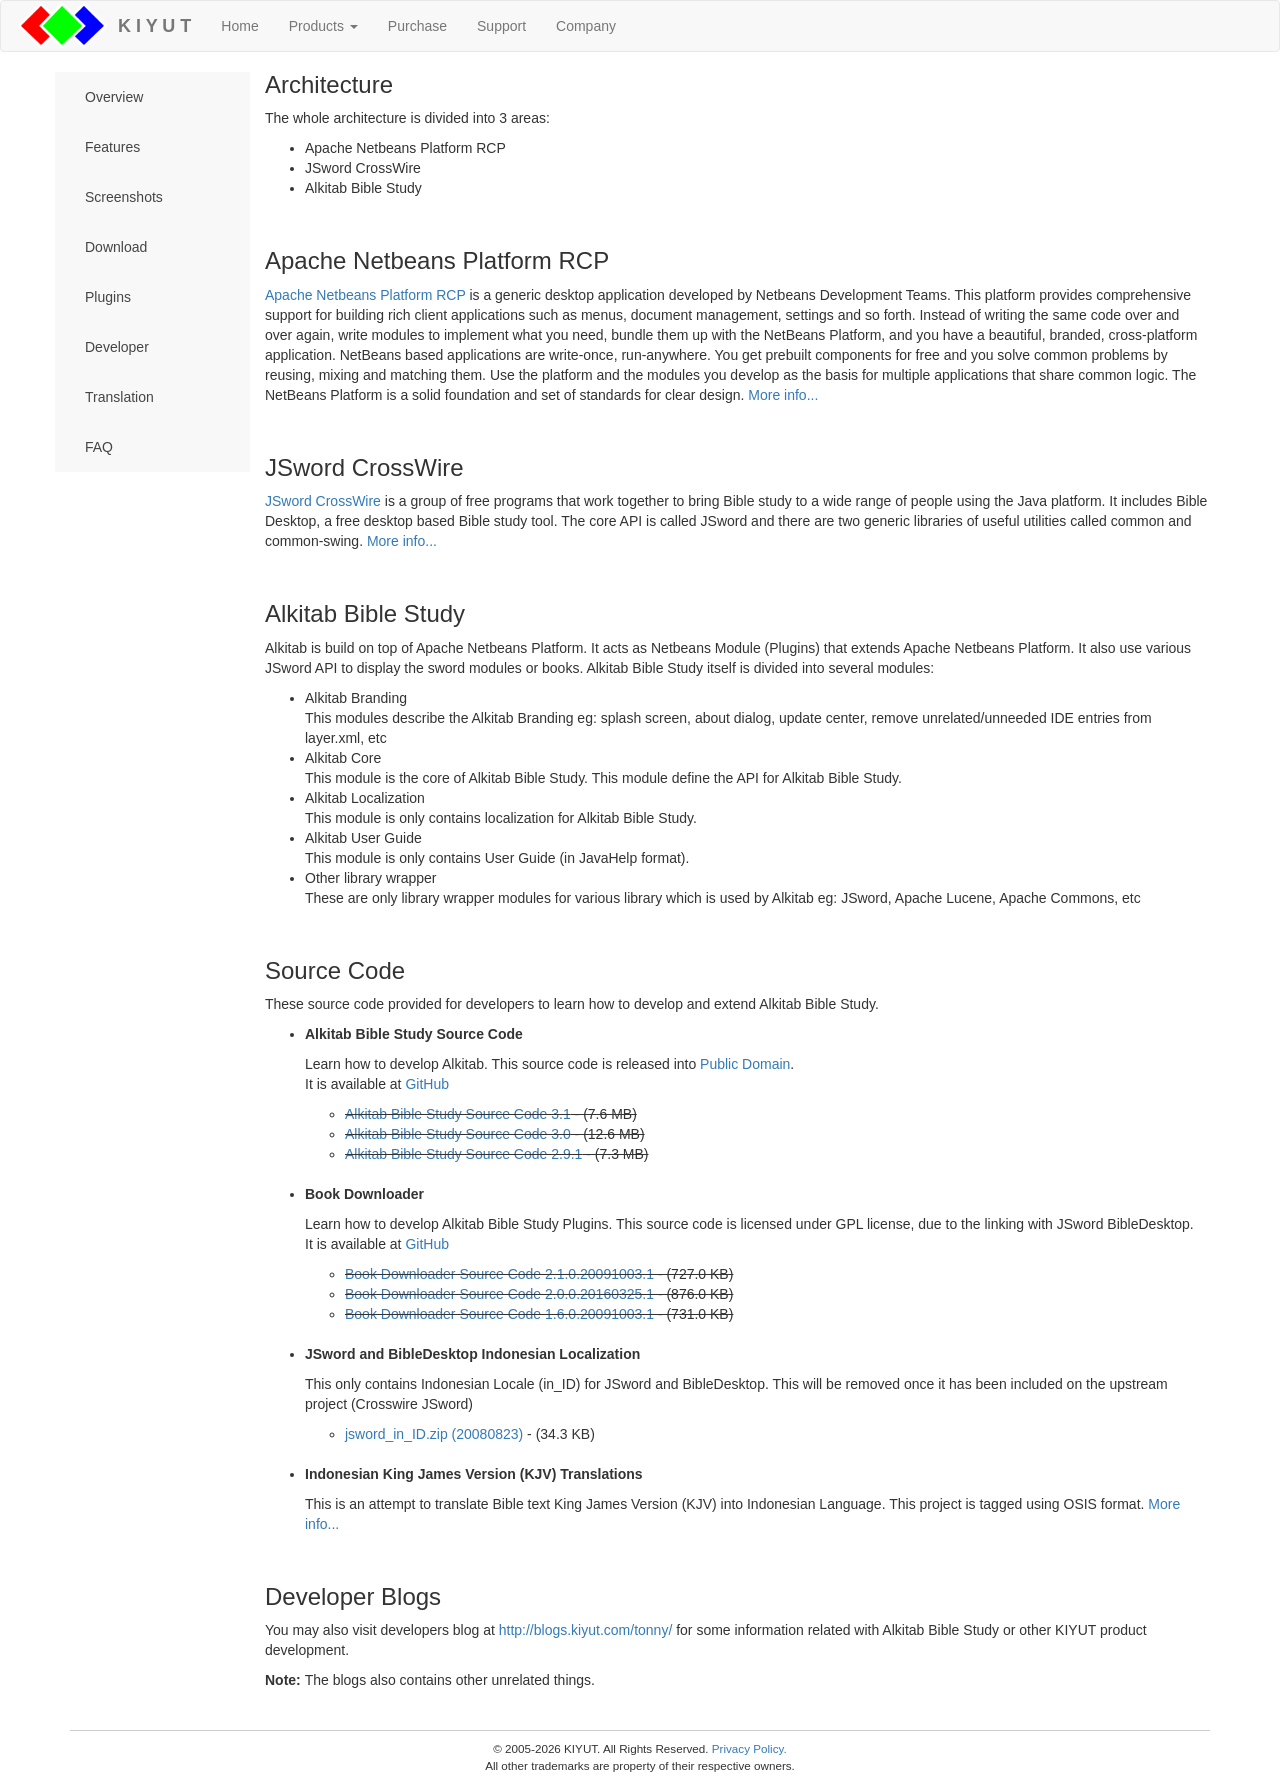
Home (239, 26)
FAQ (99, 447)
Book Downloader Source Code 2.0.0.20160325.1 (499, 1294)
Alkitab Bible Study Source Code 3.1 (458, 1114)
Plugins (108, 297)
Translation (119, 397)
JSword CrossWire (323, 501)
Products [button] (323, 26)
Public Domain (745, 1064)
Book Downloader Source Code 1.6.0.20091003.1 (499, 1314)
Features (112, 147)
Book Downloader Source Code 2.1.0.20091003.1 (499, 1274)
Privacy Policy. (749, 1748)
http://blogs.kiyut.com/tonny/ (586, 1630)
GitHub (427, 1084)
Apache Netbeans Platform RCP (365, 295)
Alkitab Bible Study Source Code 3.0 (458, 1134)
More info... (783, 395)
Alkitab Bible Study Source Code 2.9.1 (463, 1154)
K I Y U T (149, 26)
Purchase (417, 26)
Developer (117, 347)
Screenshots (124, 197)
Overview (114, 97)
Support (501, 26)
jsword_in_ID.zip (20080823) (434, 1434)
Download (116, 247)
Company (586, 26)
